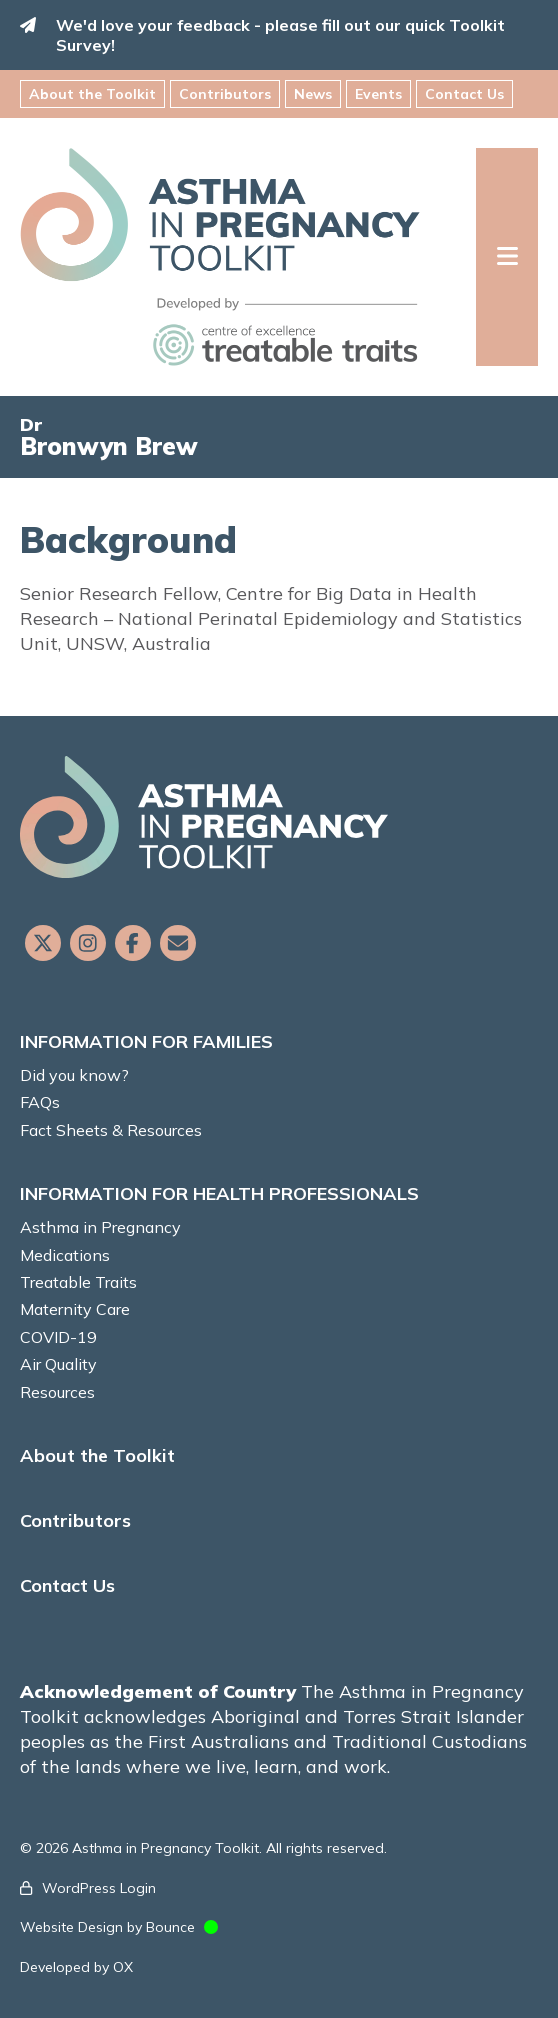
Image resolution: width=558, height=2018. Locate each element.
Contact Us (464, 94)
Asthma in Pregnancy (100, 1227)
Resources (57, 1392)
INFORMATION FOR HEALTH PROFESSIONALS (219, 1193)
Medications (65, 1255)
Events (378, 94)
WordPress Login (99, 1888)
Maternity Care (75, 1309)
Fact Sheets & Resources (111, 1130)
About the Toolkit (92, 94)
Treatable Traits (78, 1282)
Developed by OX (76, 1967)
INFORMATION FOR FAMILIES (146, 1041)
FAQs (40, 1102)
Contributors (225, 94)
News (313, 94)
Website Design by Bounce (107, 1927)
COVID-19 (58, 1337)
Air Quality (58, 1364)
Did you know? (74, 1075)
